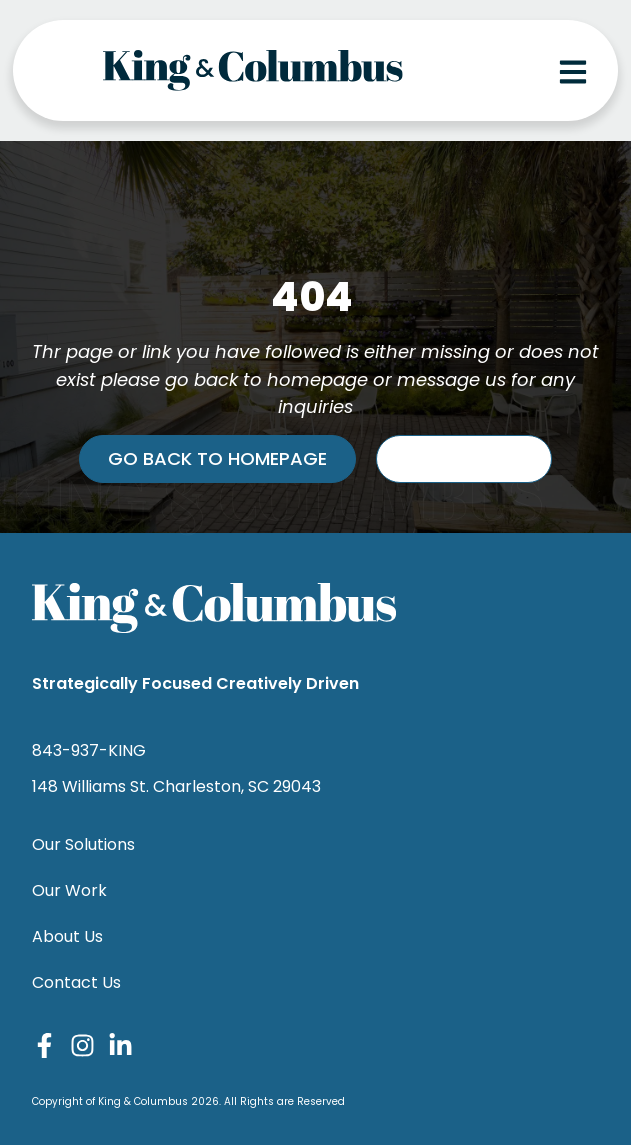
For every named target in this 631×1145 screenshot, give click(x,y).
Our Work (69, 890)
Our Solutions (83, 844)
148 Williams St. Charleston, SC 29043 (176, 786)
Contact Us (76, 982)
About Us (67, 936)
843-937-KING (89, 750)
